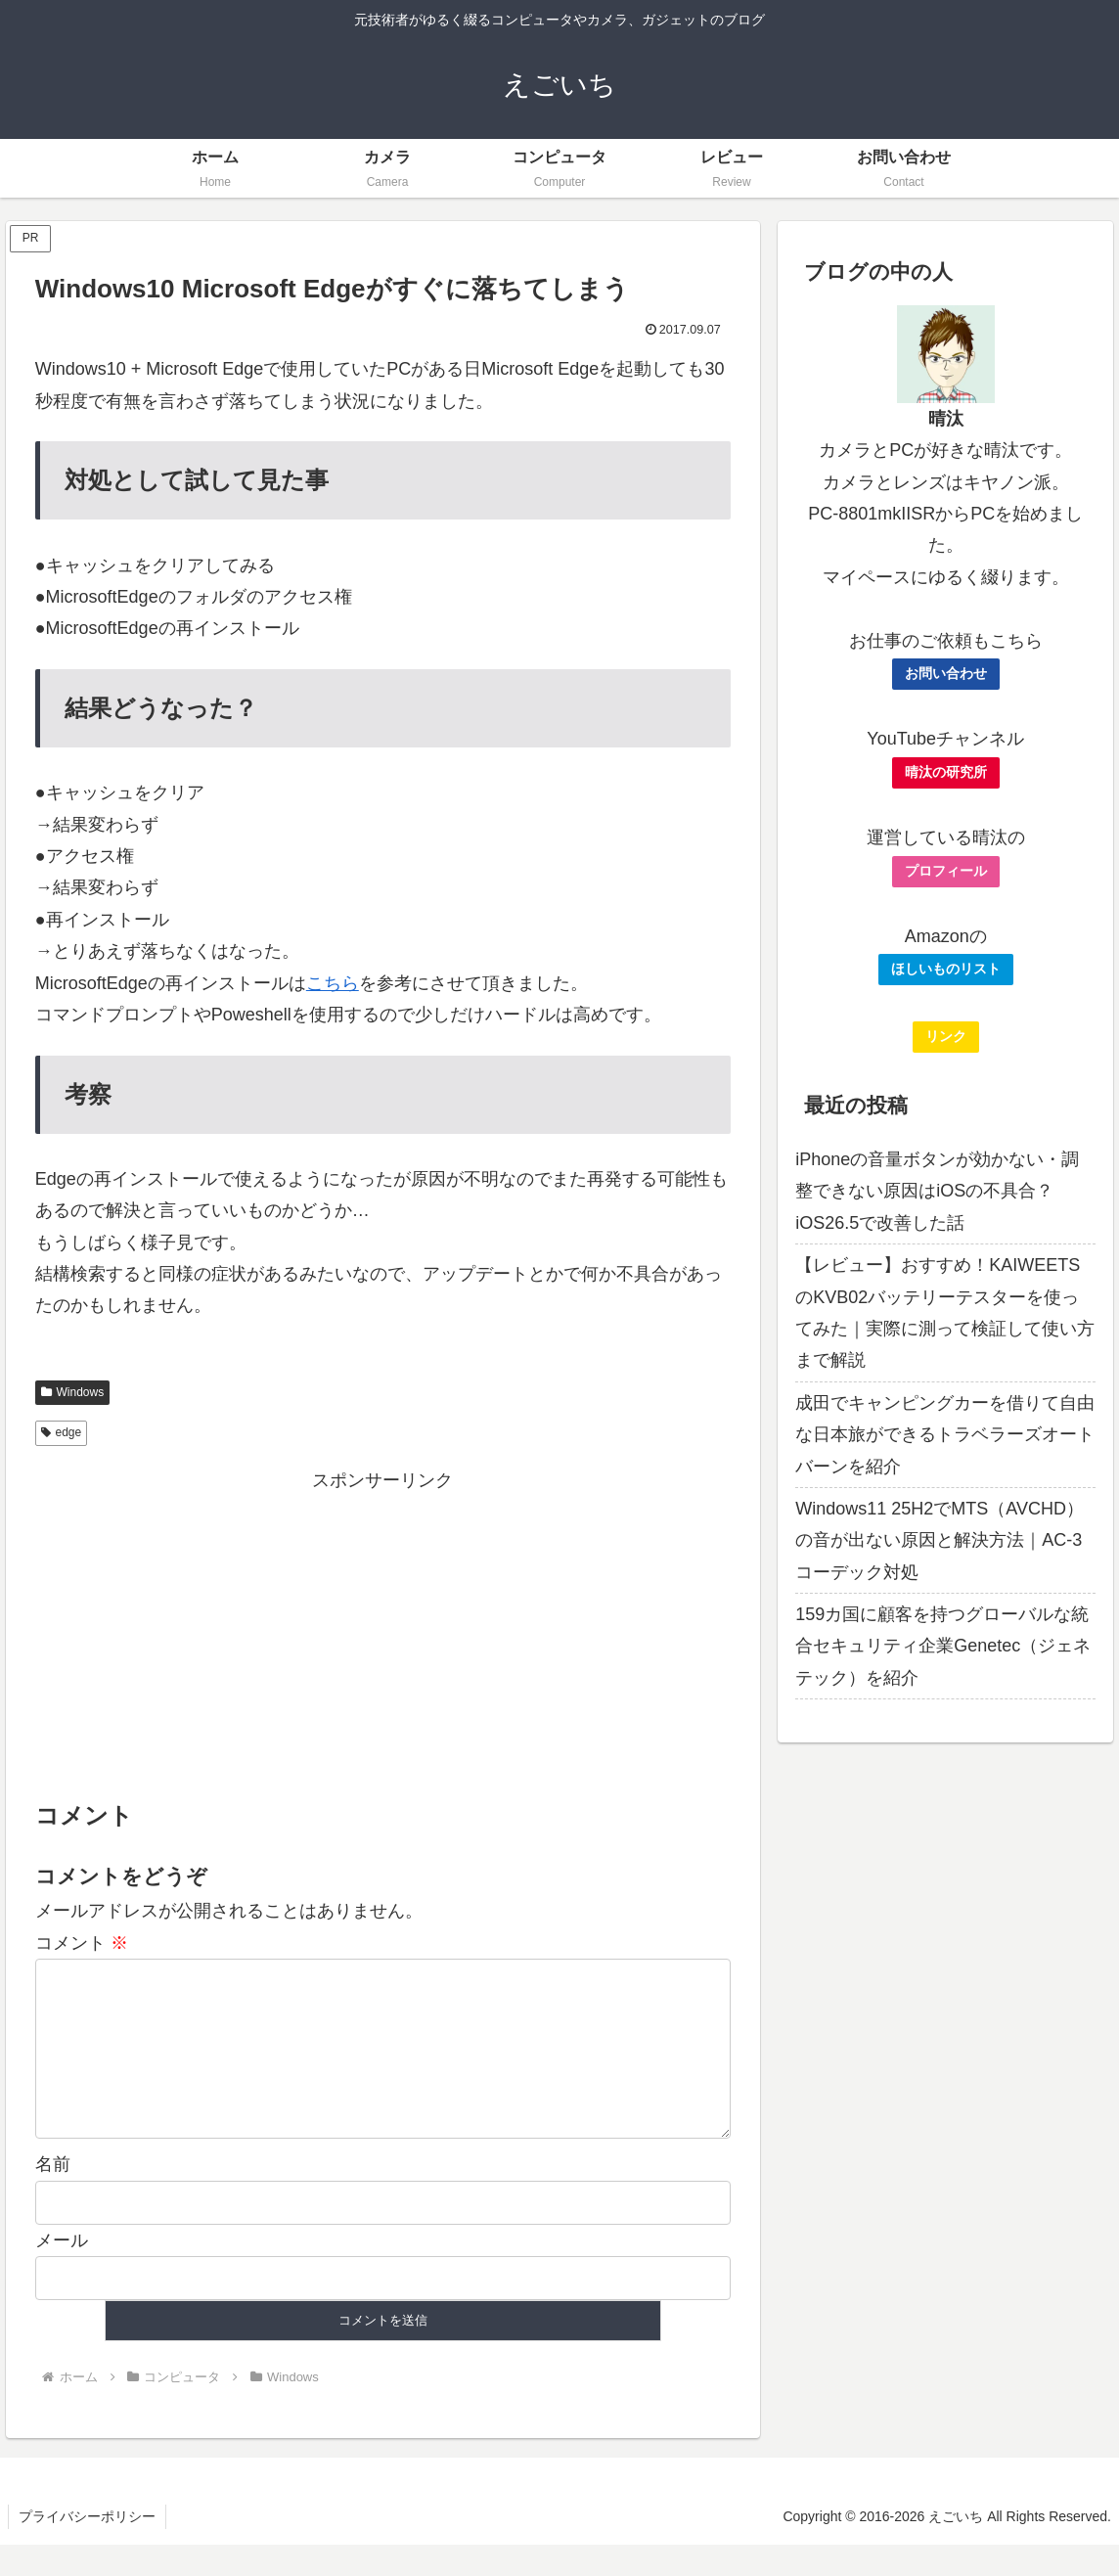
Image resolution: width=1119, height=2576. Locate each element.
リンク (945, 1036)
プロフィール (946, 871)
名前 (52, 2195)
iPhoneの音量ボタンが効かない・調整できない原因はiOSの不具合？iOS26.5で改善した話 (937, 1191)
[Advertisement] (383, 1633)
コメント (81, 1943)
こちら (332, 983)
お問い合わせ (946, 673)
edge (61, 1432)
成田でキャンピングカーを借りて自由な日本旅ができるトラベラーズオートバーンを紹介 (945, 1434)
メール (61, 2272)
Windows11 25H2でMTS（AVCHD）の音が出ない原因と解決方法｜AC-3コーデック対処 (939, 1540)
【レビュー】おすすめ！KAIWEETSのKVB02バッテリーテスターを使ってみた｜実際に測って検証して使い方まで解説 (945, 1312)
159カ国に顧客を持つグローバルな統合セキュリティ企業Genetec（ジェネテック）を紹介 (943, 1646)
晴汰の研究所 (946, 772)
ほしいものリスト (946, 968)
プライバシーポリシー (87, 2547)
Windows (72, 1392)
